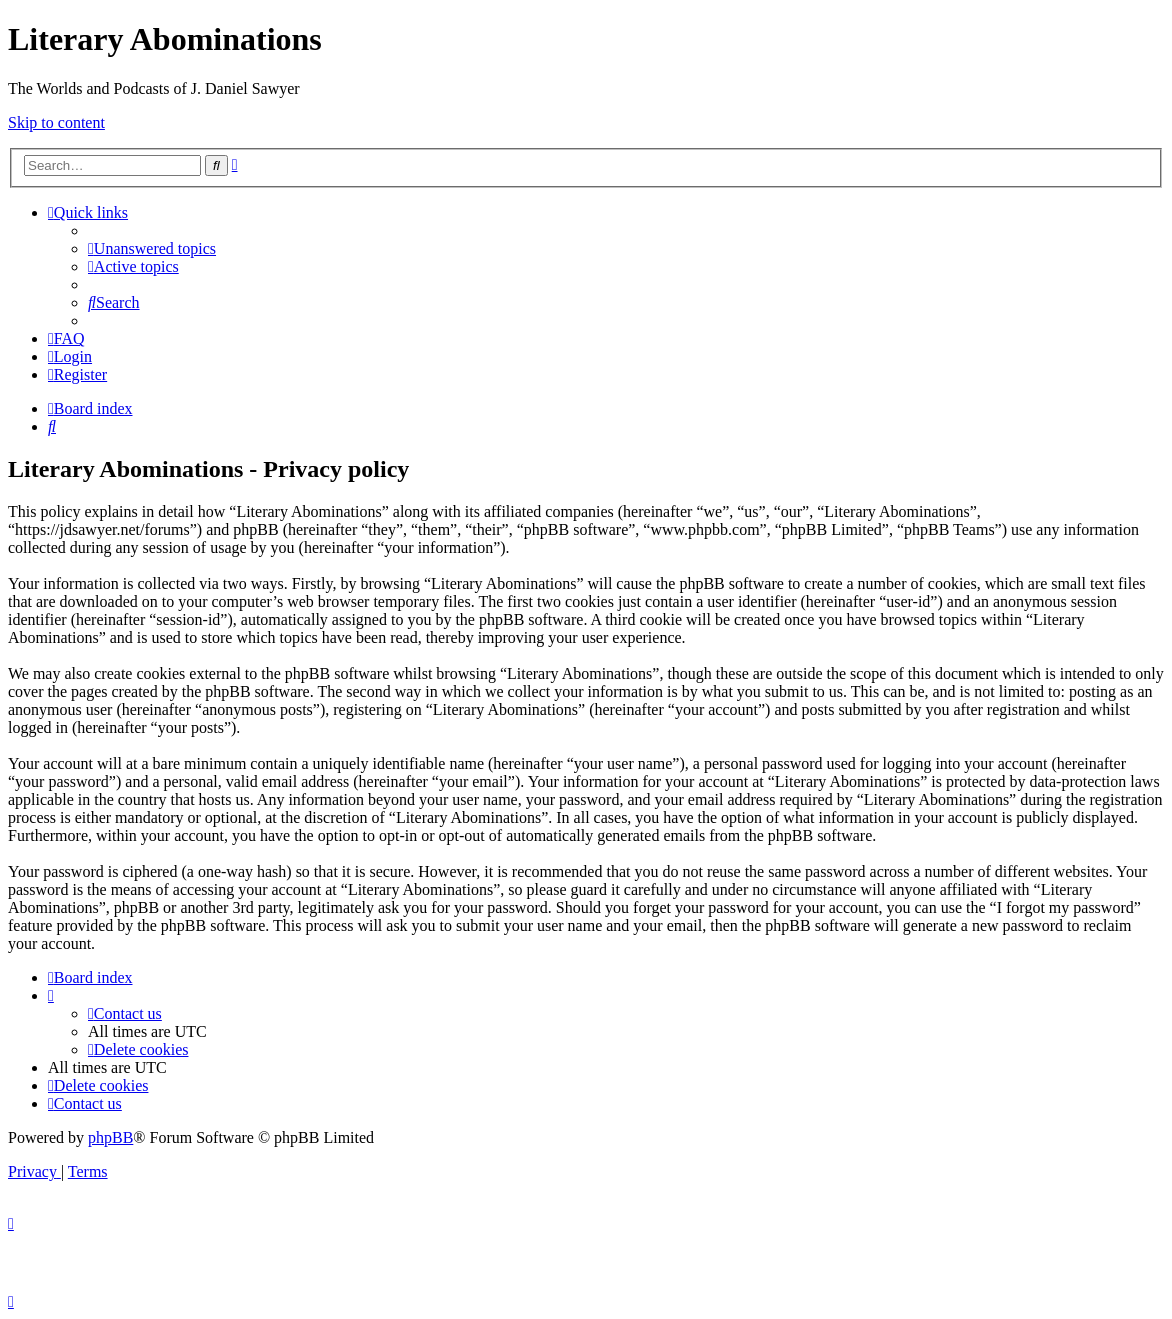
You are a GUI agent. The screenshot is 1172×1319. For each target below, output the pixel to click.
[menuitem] (152, 248)
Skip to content (56, 122)
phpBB (110, 1137)
